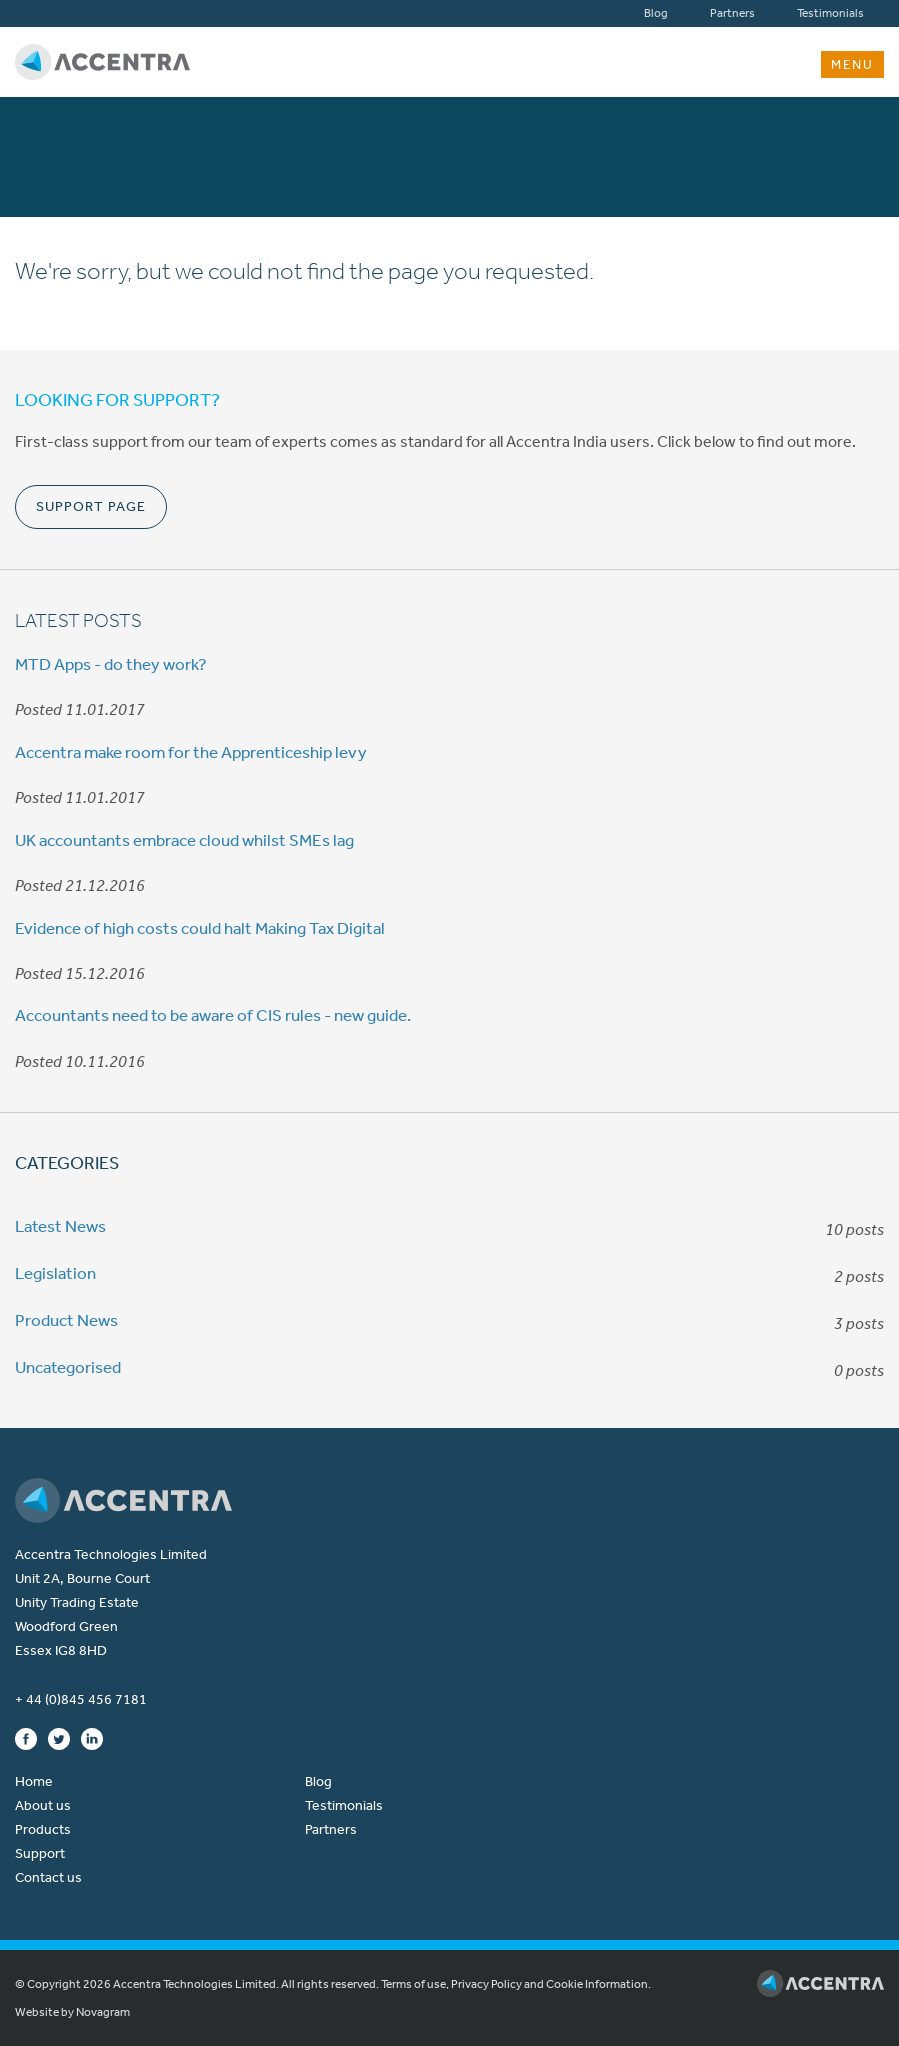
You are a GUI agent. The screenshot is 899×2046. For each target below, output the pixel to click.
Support (40, 1853)
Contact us (48, 1877)
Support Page (91, 506)
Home (34, 1781)
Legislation (55, 1273)
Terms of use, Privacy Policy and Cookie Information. (516, 1984)
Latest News (60, 1226)
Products (43, 1829)
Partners (732, 13)
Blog (656, 13)
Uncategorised (68, 1367)
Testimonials (830, 13)
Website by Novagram (72, 2012)
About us (43, 1805)
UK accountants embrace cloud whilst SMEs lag (184, 840)
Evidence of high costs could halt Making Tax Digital (200, 928)
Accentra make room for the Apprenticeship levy (191, 752)
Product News (66, 1320)
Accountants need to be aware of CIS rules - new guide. (213, 1015)
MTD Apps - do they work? (111, 664)
